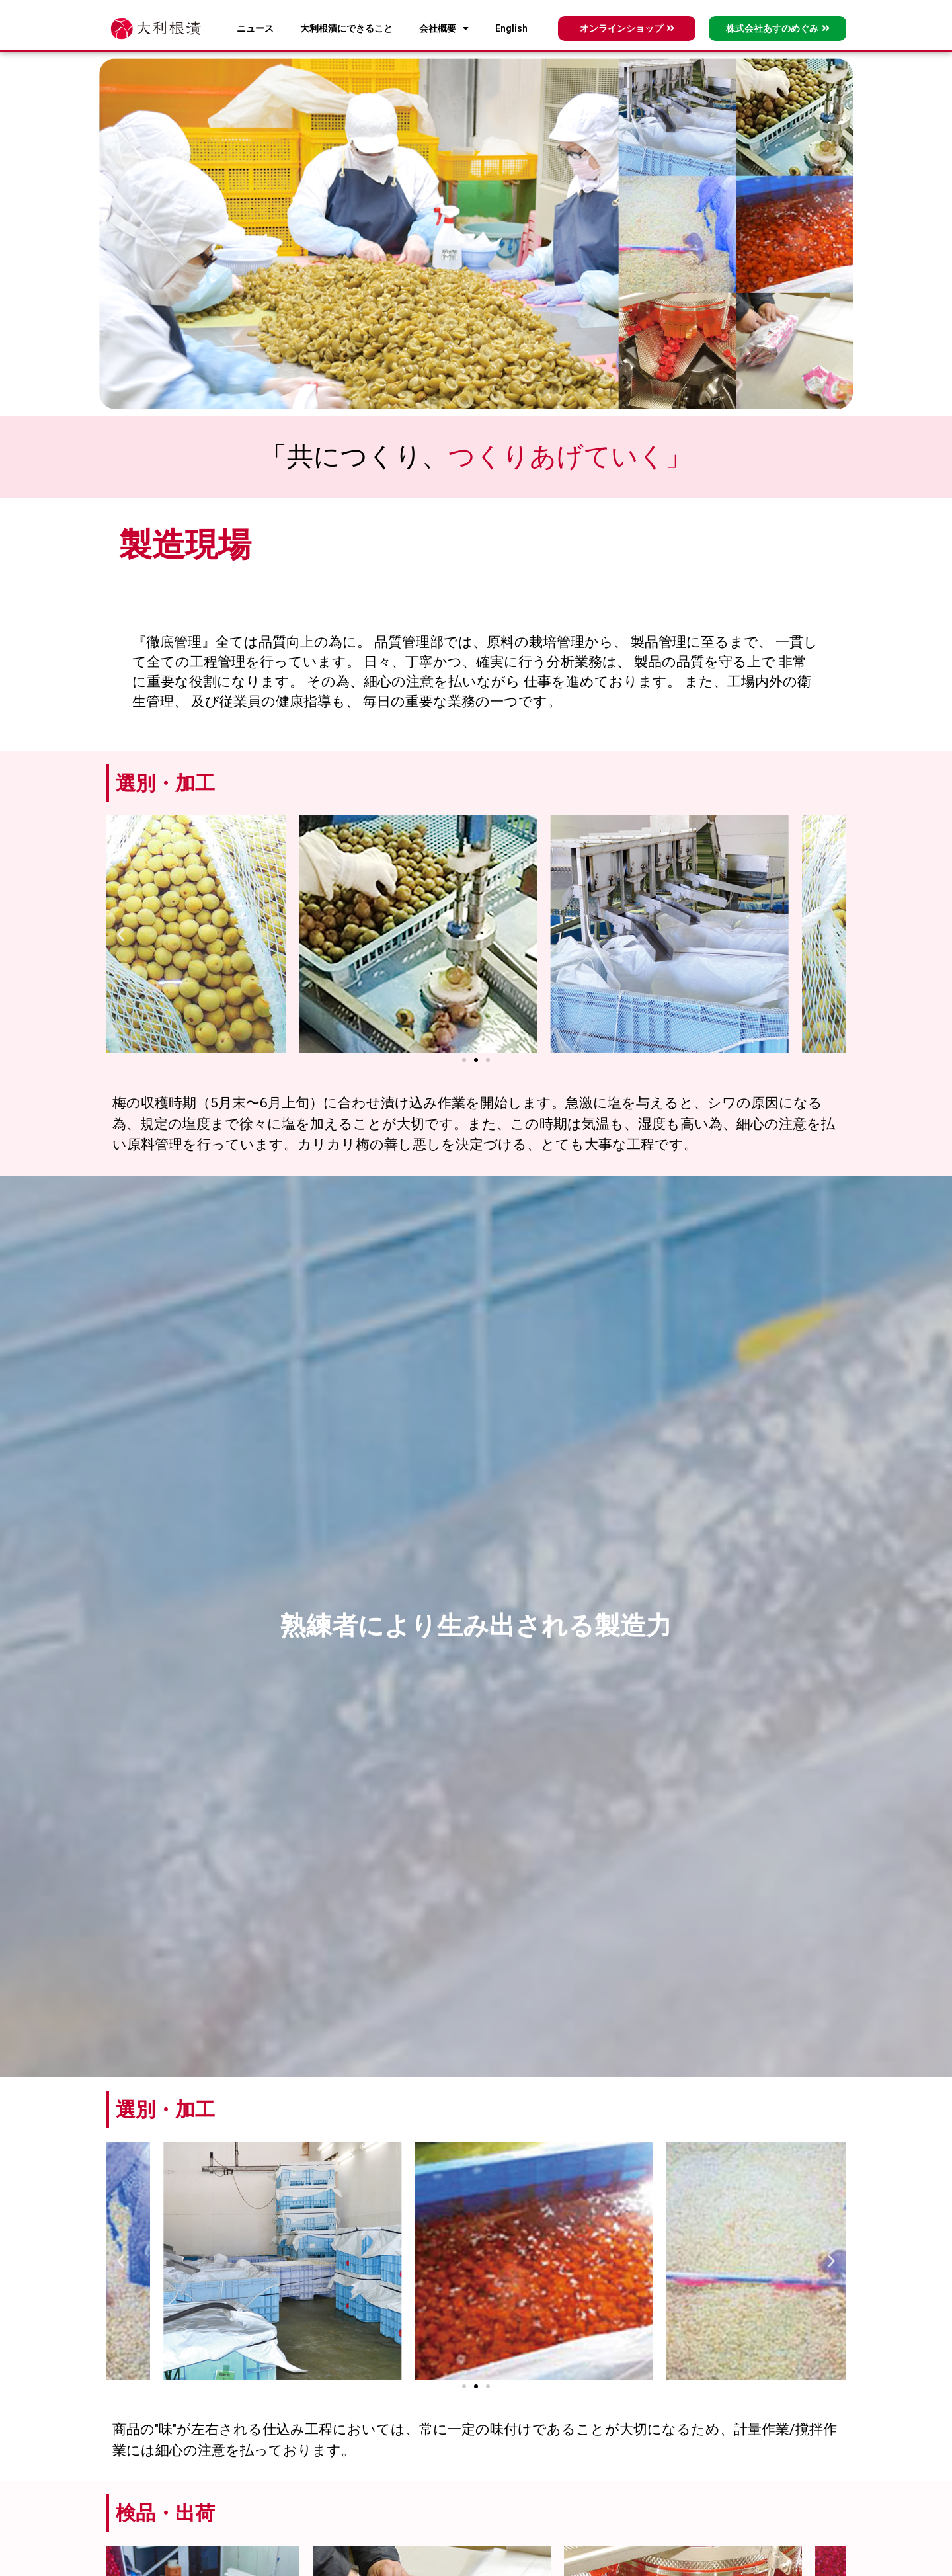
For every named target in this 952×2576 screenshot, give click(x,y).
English (511, 28)
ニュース (255, 28)
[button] (120, 934)
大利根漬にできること (346, 28)
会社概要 (444, 28)
